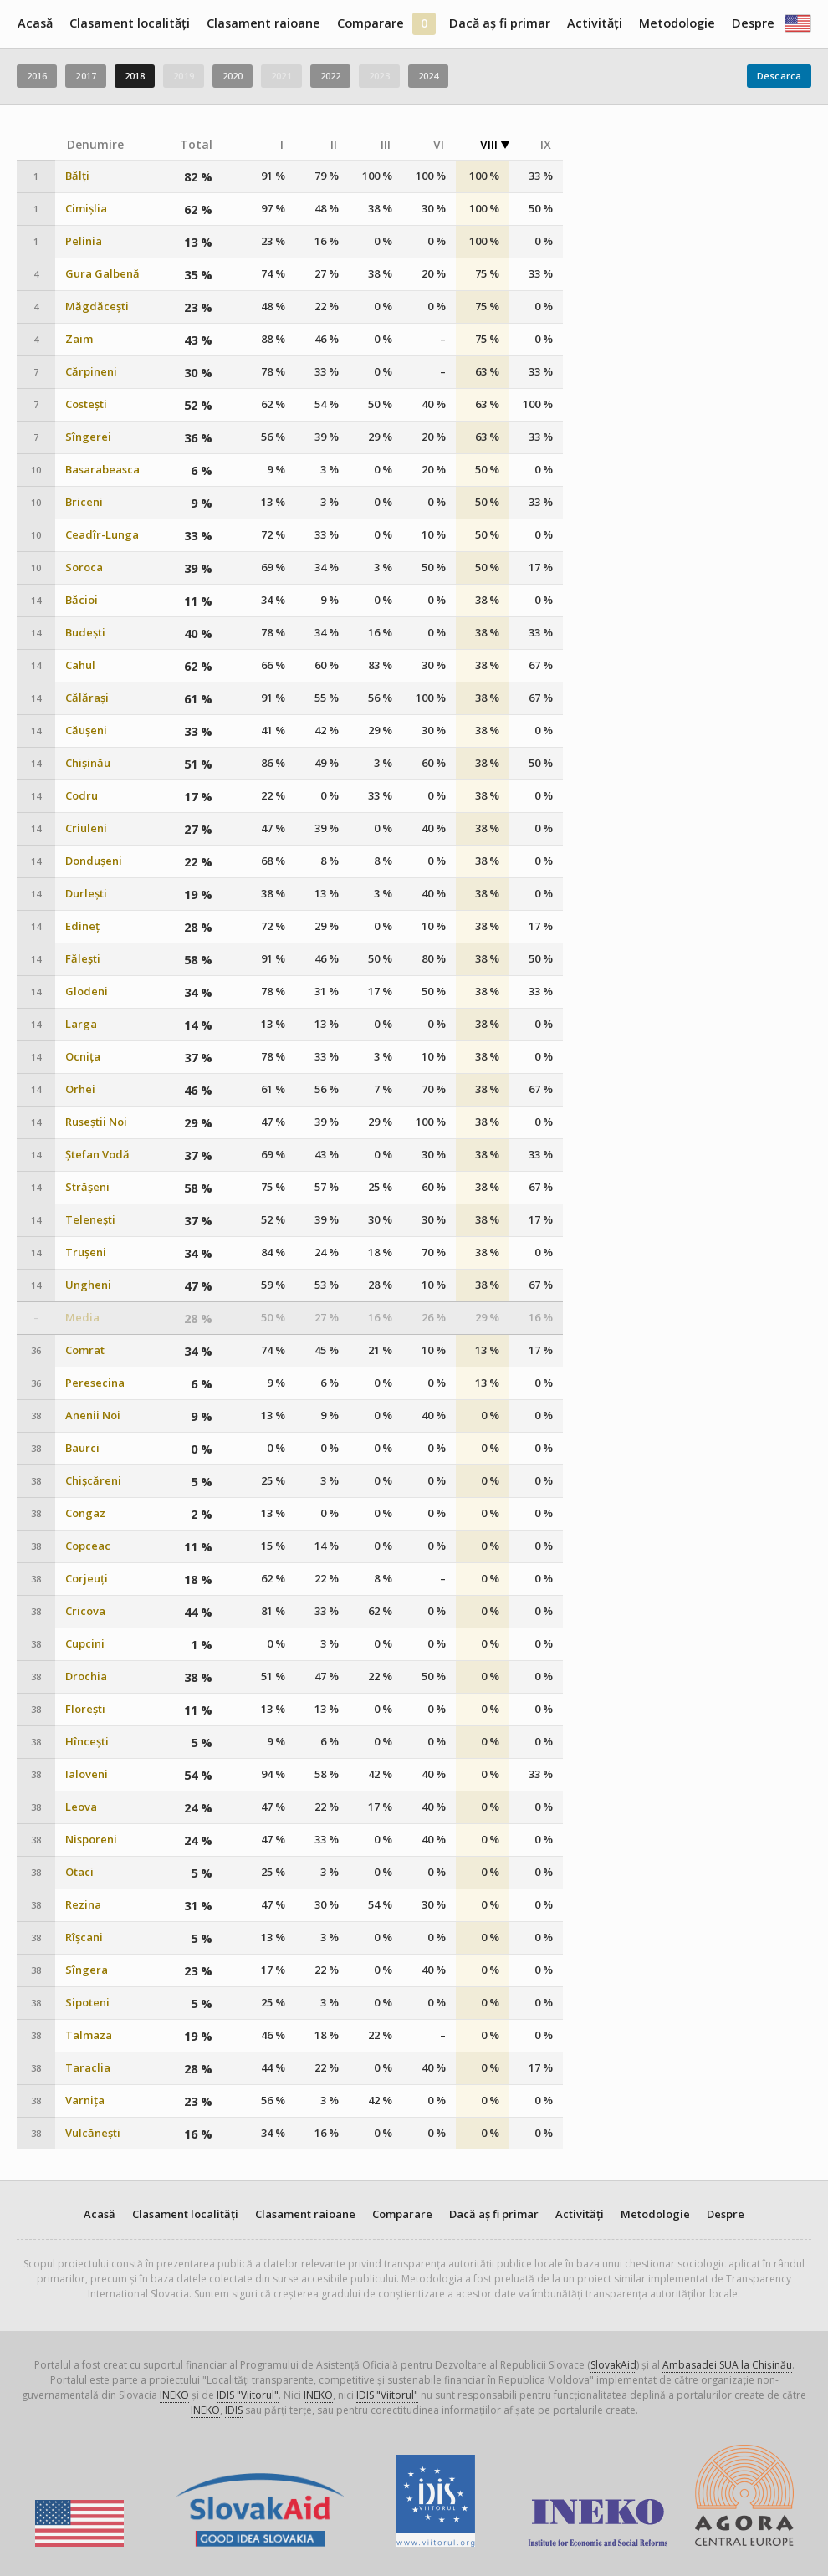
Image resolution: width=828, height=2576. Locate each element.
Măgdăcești (97, 306)
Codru (81, 796)
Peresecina (95, 1383)
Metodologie (677, 23)
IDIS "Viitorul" (248, 2395)
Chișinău (87, 763)
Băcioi (81, 600)
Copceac (87, 1546)
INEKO (174, 2395)
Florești (85, 1709)
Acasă (35, 23)
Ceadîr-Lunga (102, 535)
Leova (81, 1807)
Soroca (84, 567)
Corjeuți (86, 1579)
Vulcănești (92, 2133)
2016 (37, 75)
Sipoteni (87, 2003)
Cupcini (85, 1644)
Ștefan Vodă (97, 1154)
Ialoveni (86, 1774)
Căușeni (86, 730)
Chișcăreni (93, 1481)
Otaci (79, 1872)
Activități (594, 23)
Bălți (77, 176)
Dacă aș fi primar (499, 23)
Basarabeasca (102, 470)
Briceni (84, 502)
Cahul (80, 665)
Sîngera (86, 1970)
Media (82, 1318)
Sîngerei (88, 437)
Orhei (80, 1089)
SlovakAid (613, 2365)
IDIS (234, 2410)
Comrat (85, 1350)
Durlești (86, 894)
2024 (428, 75)
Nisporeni (91, 1839)
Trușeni (85, 1252)
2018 (135, 75)
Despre (753, 23)
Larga (81, 1024)
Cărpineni (91, 372)
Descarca (779, 75)
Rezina (83, 1905)
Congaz (85, 1513)
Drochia (86, 1676)
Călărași (87, 698)
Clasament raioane (263, 23)
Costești (86, 404)
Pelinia (83, 241)
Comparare (370, 23)
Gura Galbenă (102, 274)
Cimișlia (86, 209)
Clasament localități (129, 23)
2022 (330, 75)
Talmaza (88, 2035)
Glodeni (86, 991)
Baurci (82, 1448)
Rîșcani (84, 1937)
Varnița (85, 2100)
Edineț (82, 926)
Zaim (79, 339)
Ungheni (88, 1285)
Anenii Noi (92, 1415)
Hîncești (87, 1742)
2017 (85, 75)
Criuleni (86, 828)
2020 (232, 75)
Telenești (90, 1220)
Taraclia (87, 2068)
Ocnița (82, 1057)
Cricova (85, 1611)
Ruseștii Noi (96, 1122)
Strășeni (87, 1187)
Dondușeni (93, 861)
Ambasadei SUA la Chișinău (727, 2365)
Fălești (82, 959)
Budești (85, 633)
